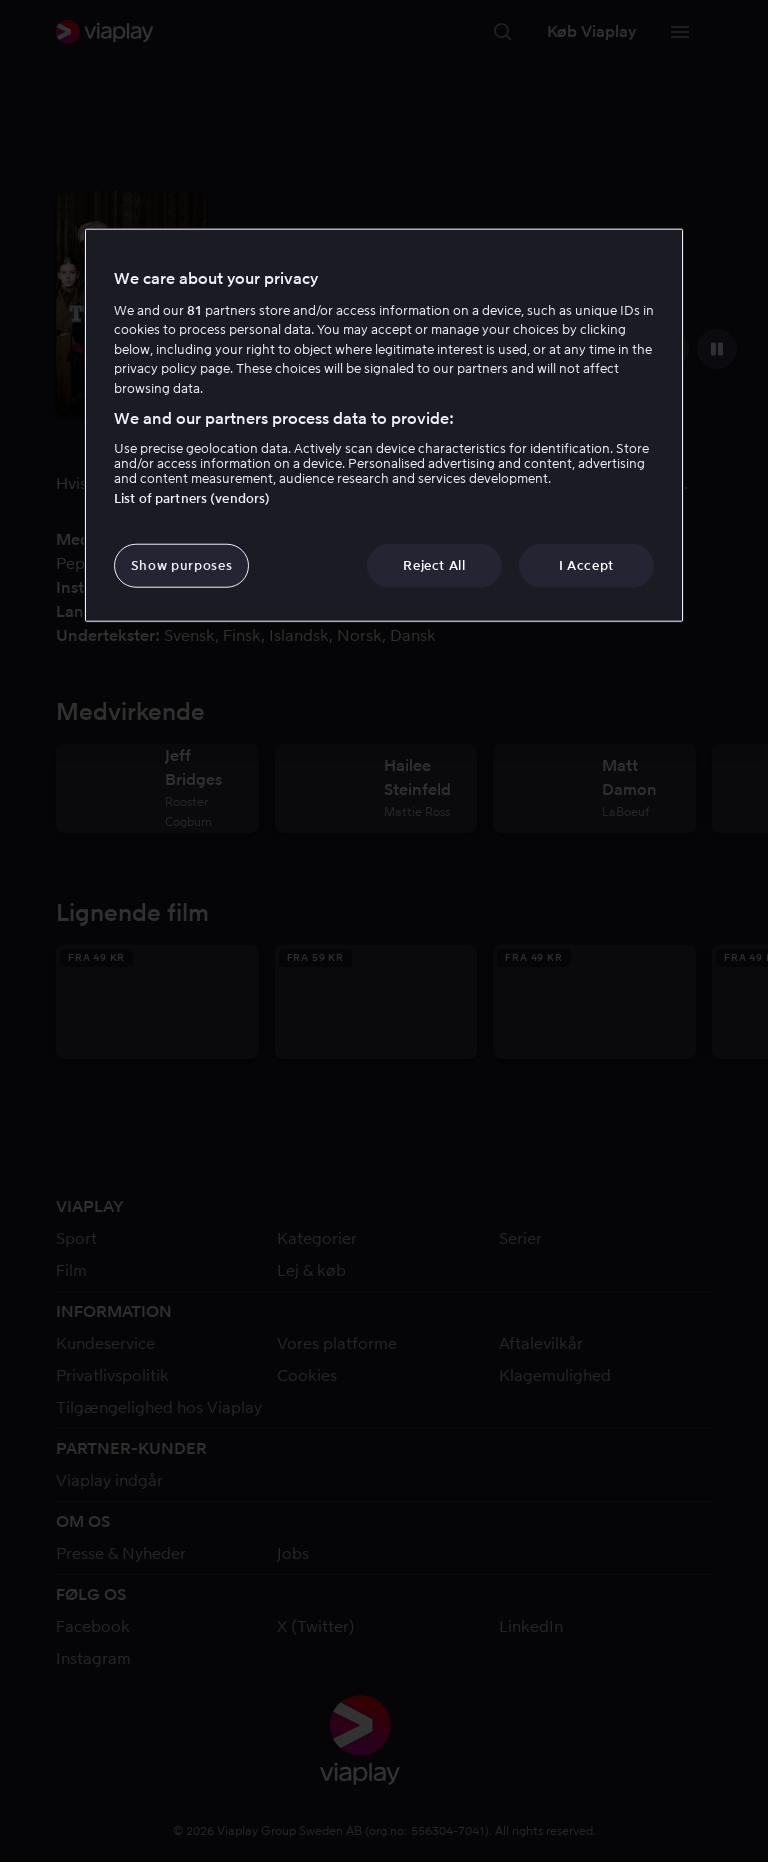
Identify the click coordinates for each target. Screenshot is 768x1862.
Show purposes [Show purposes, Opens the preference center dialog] (181, 564)
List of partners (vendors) (192, 497)
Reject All (434, 564)
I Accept (586, 564)
